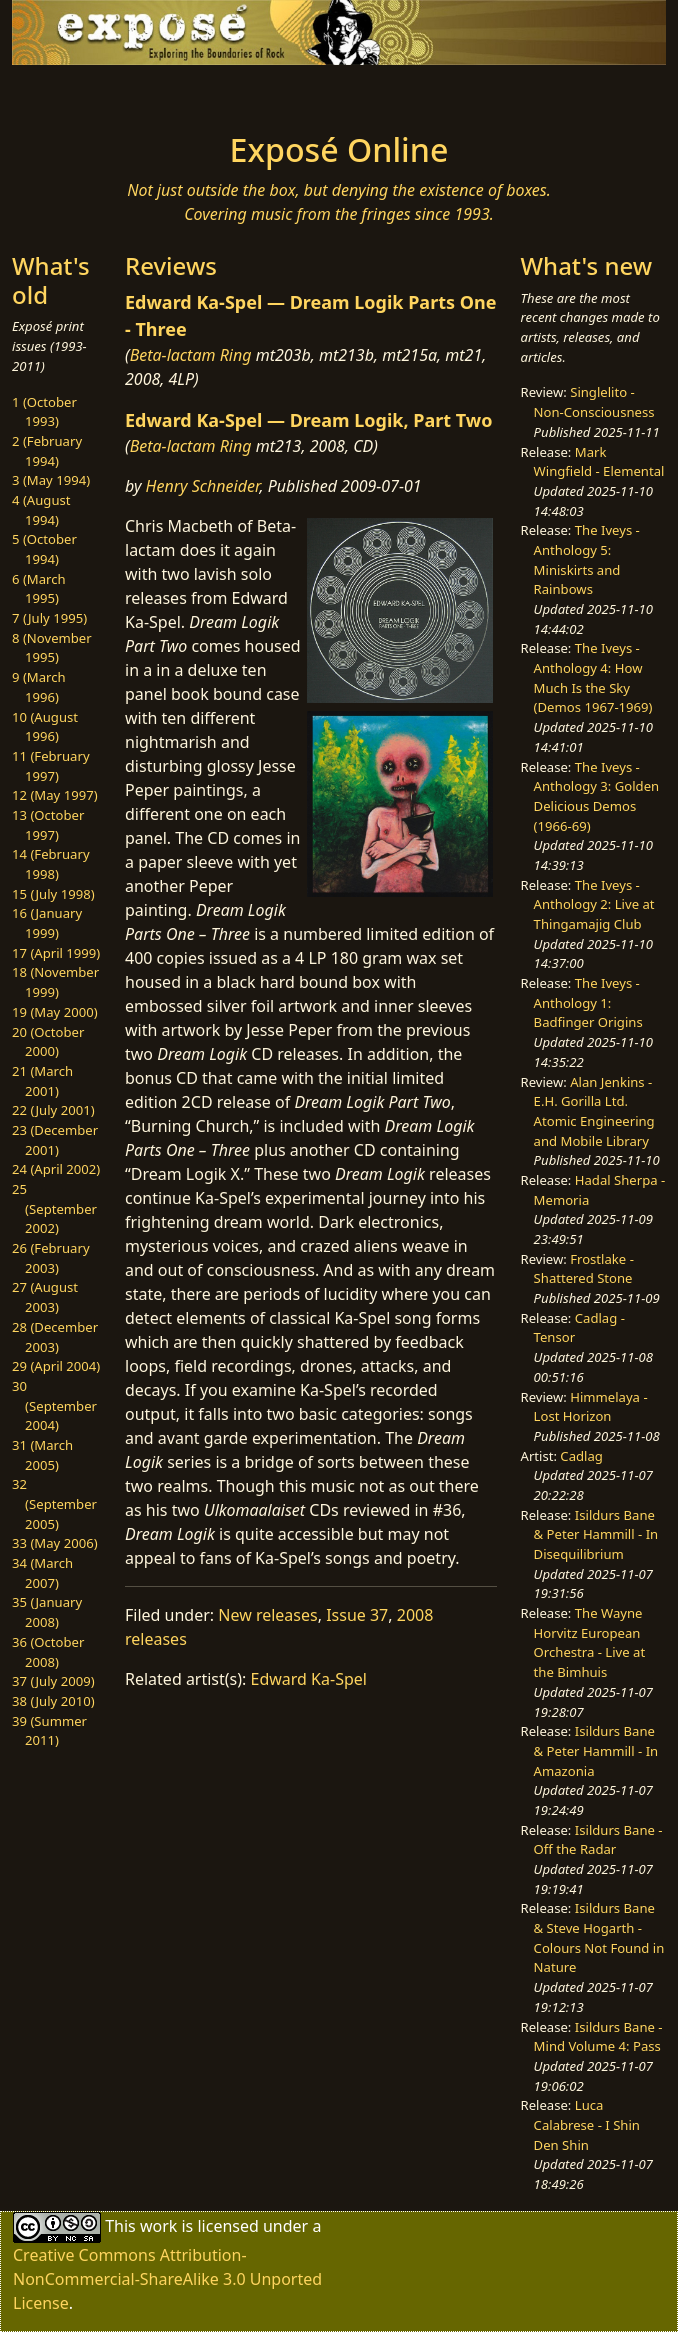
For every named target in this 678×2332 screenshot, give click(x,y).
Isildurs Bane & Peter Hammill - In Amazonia (596, 1750)
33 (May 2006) (55, 1543)
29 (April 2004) (56, 1366)
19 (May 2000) (55, 1012)
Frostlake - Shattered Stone (584, 1269)
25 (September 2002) (54, 1208)
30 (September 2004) (54, 1405)
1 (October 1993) (44, 412)
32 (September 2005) (54, 1503)
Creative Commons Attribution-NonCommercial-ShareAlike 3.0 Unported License (167, 2279)
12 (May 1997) (55, 795)
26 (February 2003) (51, 1258)
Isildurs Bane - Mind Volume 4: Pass (598, 2037)
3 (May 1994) (51, 480)
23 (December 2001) (55, 1140)
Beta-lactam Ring (191, 355)
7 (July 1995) (49, 618)
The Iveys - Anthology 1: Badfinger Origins (588, 1002)
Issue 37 (357, 1615)
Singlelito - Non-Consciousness (594, 402)
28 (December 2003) (55, 1337)
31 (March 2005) (42, 1455)
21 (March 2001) (42, 1081)
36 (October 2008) (48, 1652)
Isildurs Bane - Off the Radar (598, 1840)
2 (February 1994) (47, 451)
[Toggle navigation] (121, 93)
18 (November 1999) (55, 982)
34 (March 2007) (42, 1573)
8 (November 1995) (52, 648)
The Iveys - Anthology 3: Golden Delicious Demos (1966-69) (597, 796)
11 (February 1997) (51, 766)
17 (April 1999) (56, 953)
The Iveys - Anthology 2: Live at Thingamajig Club (594, 904)
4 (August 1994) (41, 510)
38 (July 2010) (53, 1701)
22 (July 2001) (53, 1110)
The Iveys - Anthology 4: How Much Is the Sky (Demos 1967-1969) (593, 677)
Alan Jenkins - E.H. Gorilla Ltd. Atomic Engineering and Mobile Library (594, 1111)
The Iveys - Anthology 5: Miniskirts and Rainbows (587, 559)
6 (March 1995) (39, 589)
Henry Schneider (203, 486)
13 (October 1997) (48, 825)
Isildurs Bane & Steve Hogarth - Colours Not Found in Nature (599, 1937)
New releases (267, 1615)
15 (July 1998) (53, 894)
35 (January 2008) (47, 1612)
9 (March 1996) (39, 687)
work (158, 2225)
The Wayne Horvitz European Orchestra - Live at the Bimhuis (590, 1642)
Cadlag (581, 1456)
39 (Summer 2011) (49, 1731)
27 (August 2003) (45, 1297)
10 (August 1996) (45, 727)
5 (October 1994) (44, 549)
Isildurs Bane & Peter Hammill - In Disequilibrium (596, 1534)
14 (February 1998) (51, 864)
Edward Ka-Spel (309, 1679)
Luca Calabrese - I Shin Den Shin (587, 2124)
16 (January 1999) (47, 923)
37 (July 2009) (53, 1681)
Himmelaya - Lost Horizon (591, 1407)
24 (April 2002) (56, 1169)
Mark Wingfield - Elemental (599, 462)
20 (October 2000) (48, 1042)
